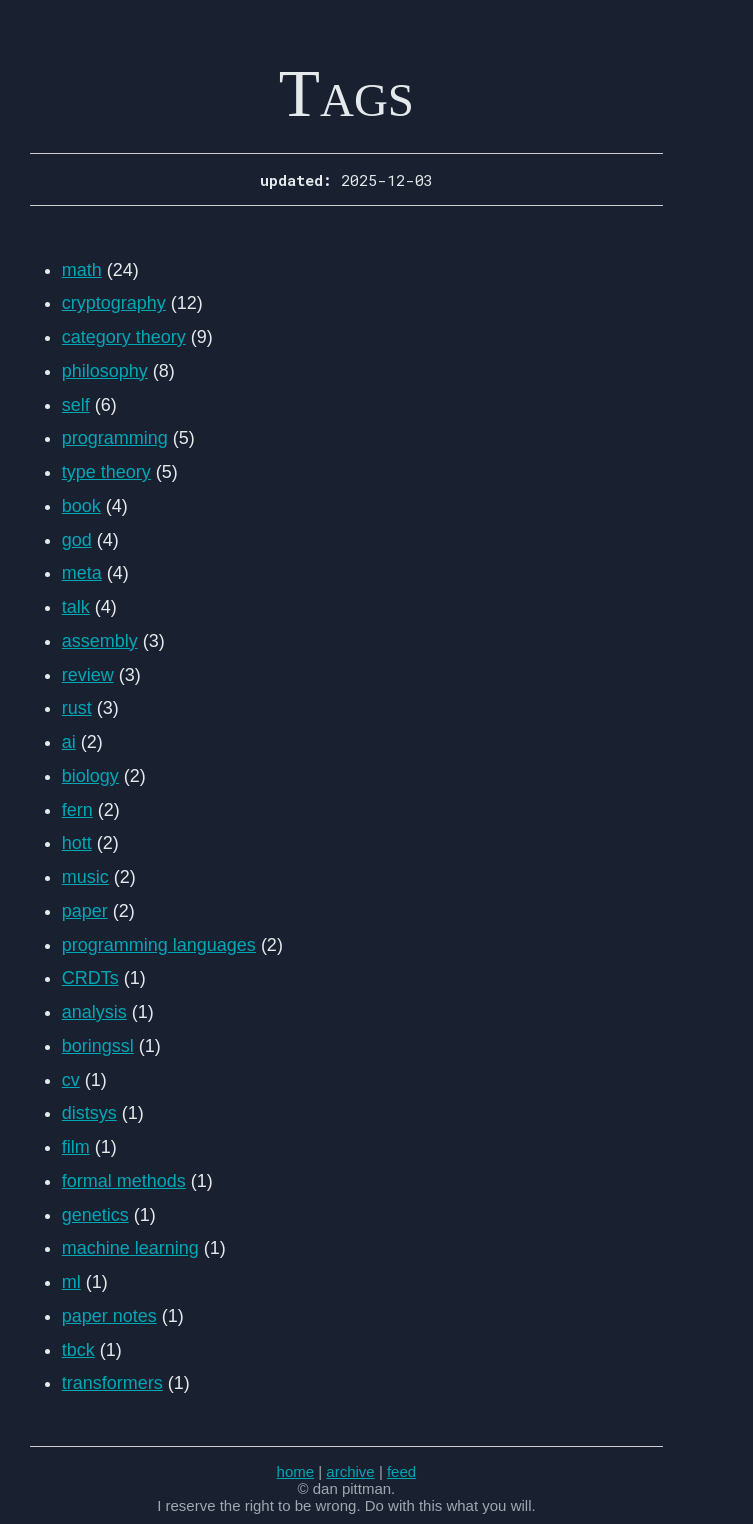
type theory (106, 472)
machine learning (130, 1248)
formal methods (124, 1181)
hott (77, 843)
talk (76, 607)
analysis (94, 1012)
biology (90, 776)
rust (77, 708)
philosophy (105, 371)
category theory (124, 337)
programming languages (159, 945)
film (76, 1147)
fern (77, 810)
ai (69, 742)
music (85, 877)
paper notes (109, 1316)
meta (82, 573)
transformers (112, 1383)
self (76, 405)
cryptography (114, 303)
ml (71, 1282)
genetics (95, 1215)
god (77, 540)
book (81, 506)
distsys (89, 1113)
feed (401, 1471)
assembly (100, 641)
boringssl (98, 1046)
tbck (78, 1350)
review (88, 675)
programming (115, 438)
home (296, 1471)
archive (350, 1471)
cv (71, 1080)
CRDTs (90, 978)
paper (85, 911)
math (82, 270)
